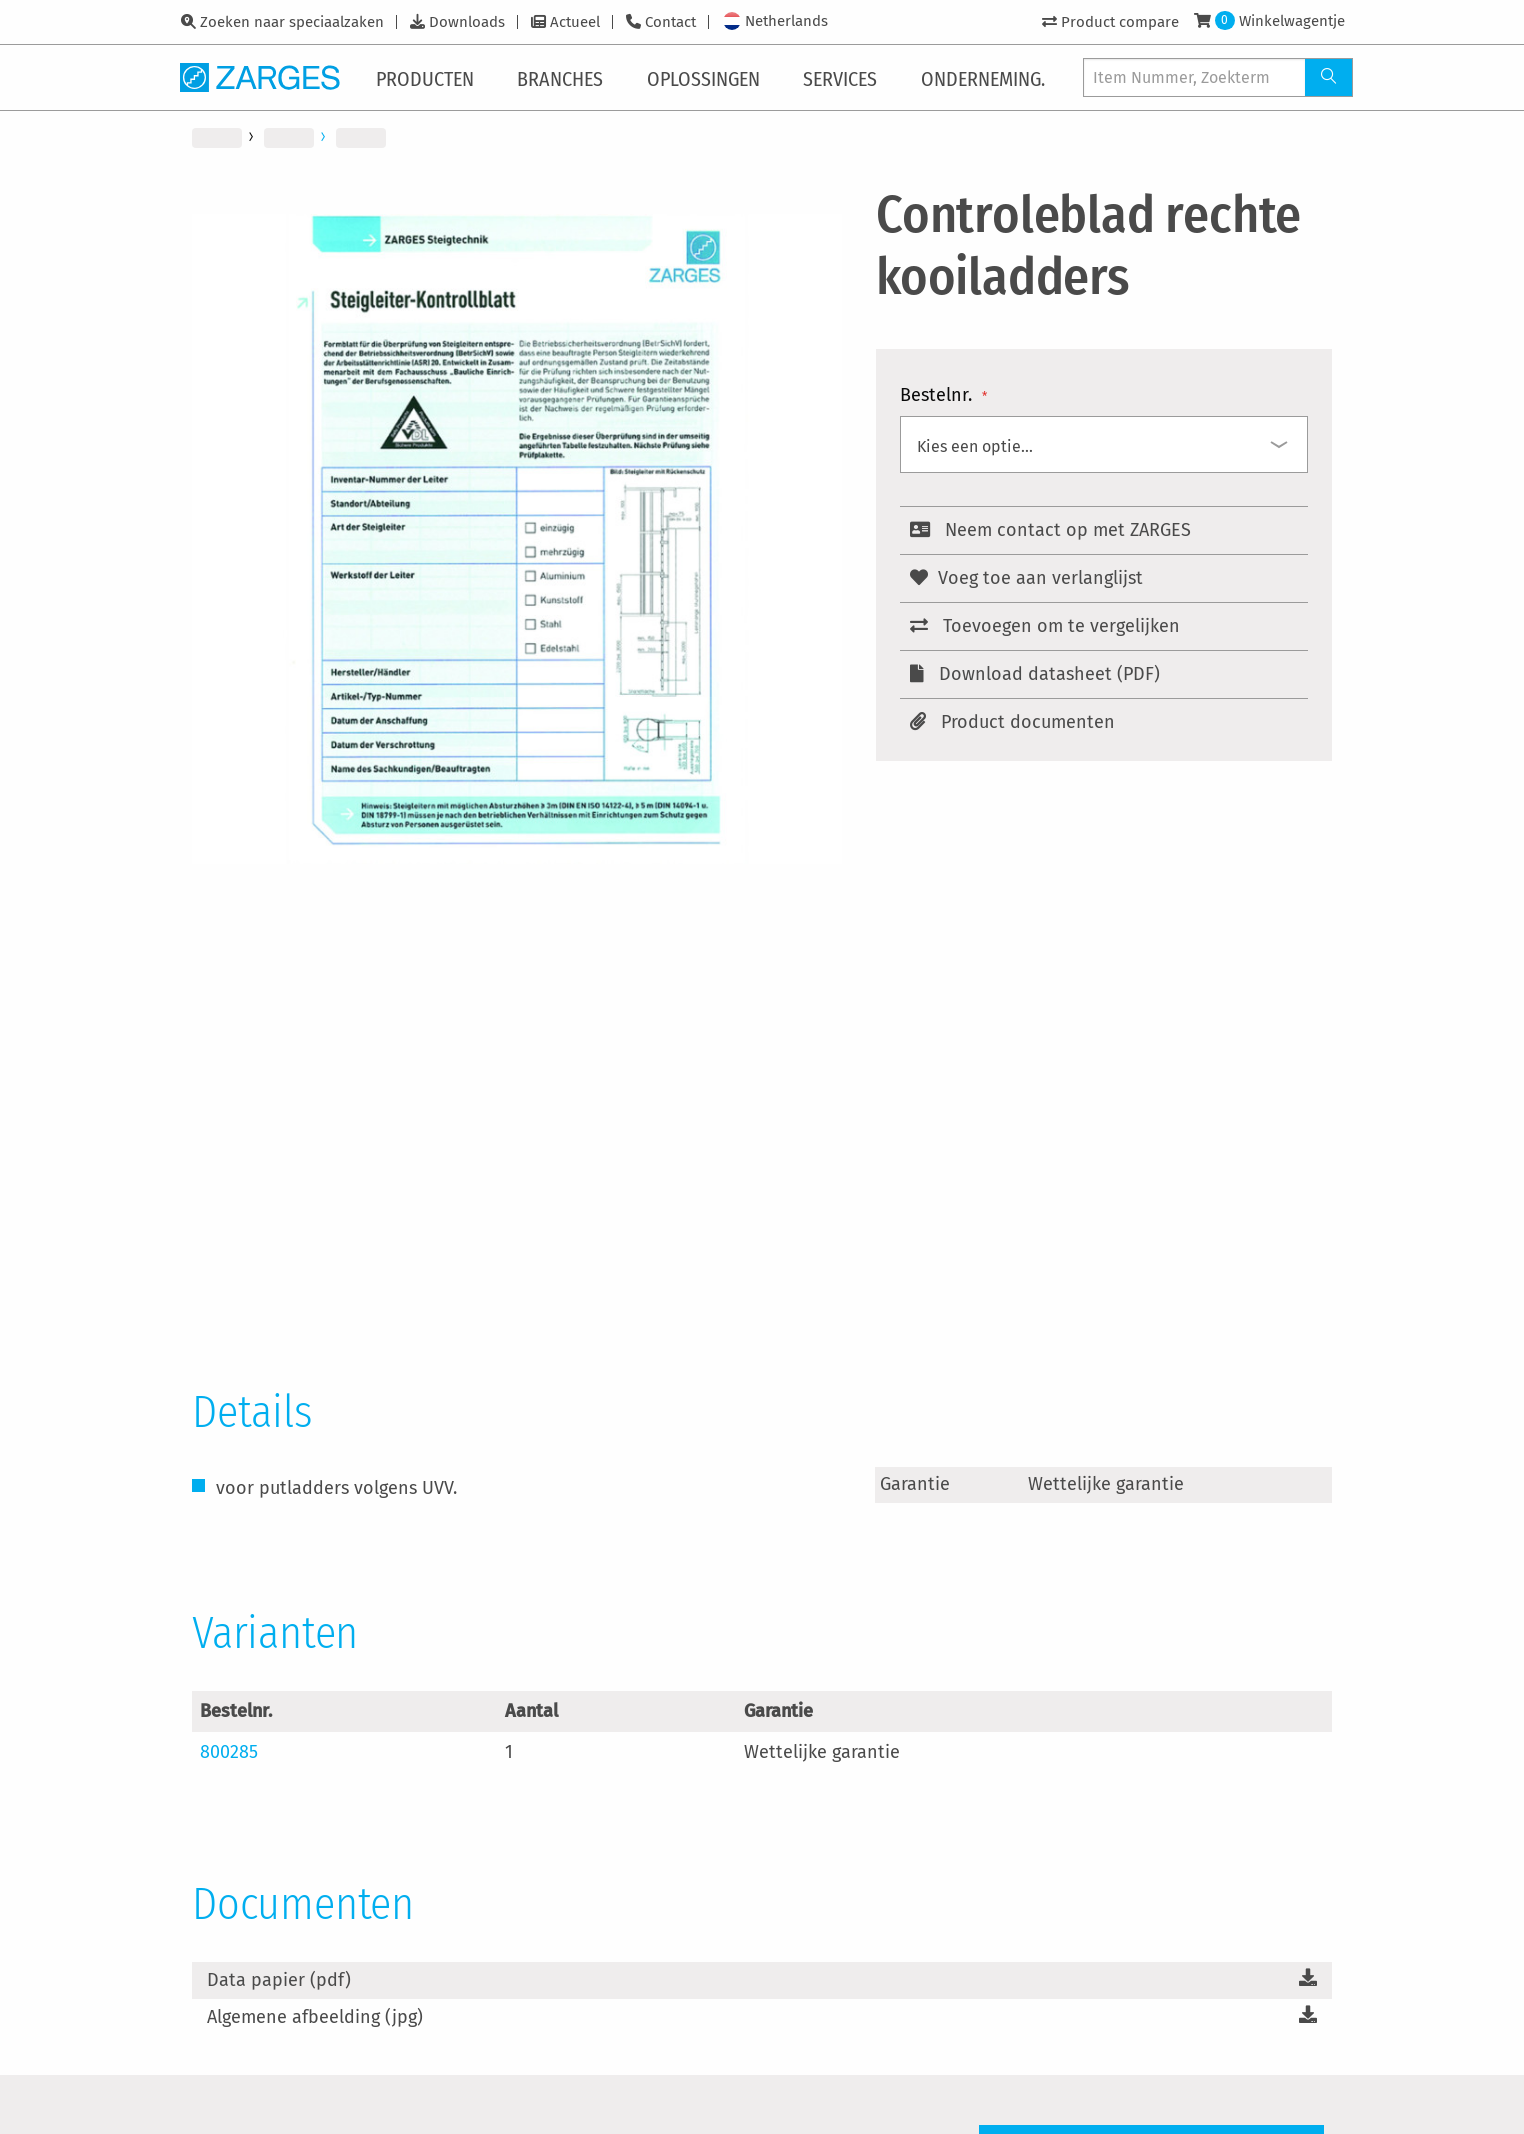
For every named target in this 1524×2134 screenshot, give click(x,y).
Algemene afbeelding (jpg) (315, 2017)
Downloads (467, 22)
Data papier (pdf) (279, 1980)
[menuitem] (429, 77)
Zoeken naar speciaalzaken (292, 22)
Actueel (575, 22)
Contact (670, 22)
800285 (229, 1752)
